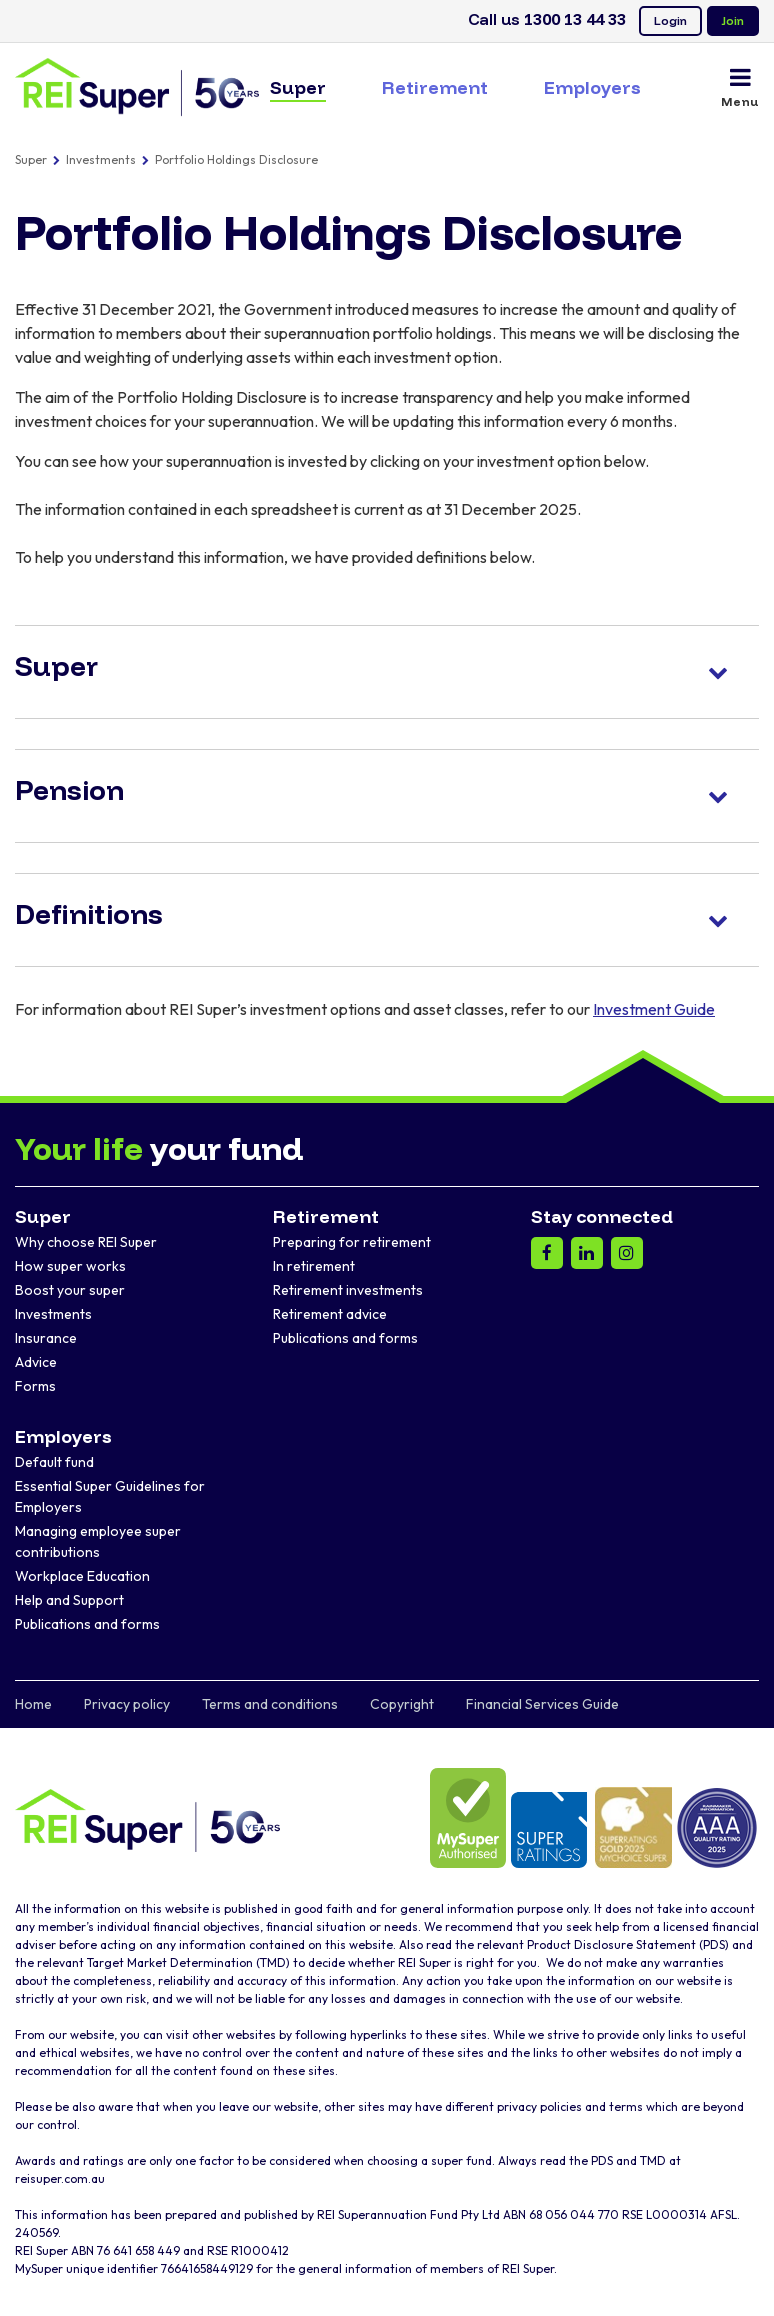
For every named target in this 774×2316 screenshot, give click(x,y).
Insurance (46, 1338)
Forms (35, 1386)
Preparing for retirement (352, 1242)
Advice (36, 1362)
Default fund (54, 1462)
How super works (70, 1266)
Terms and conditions (270, 1704)
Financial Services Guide (542, 1704)
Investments (101, 159)
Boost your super (70, 1290)
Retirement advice (330, 1314)
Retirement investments (348, 1290)
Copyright (402, 1704)
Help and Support (69, 1600)
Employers (592, 87)
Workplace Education (82, 1576)
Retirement (435, 87)
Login (670, 20)
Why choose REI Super (86, 1242)
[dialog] (736, 2276)
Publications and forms (345, 1338)
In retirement (314, 1266)
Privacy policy (127, 1704)
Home (33, 1704)
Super (298, 87)
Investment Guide (654, 1009)
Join (733, 20)
